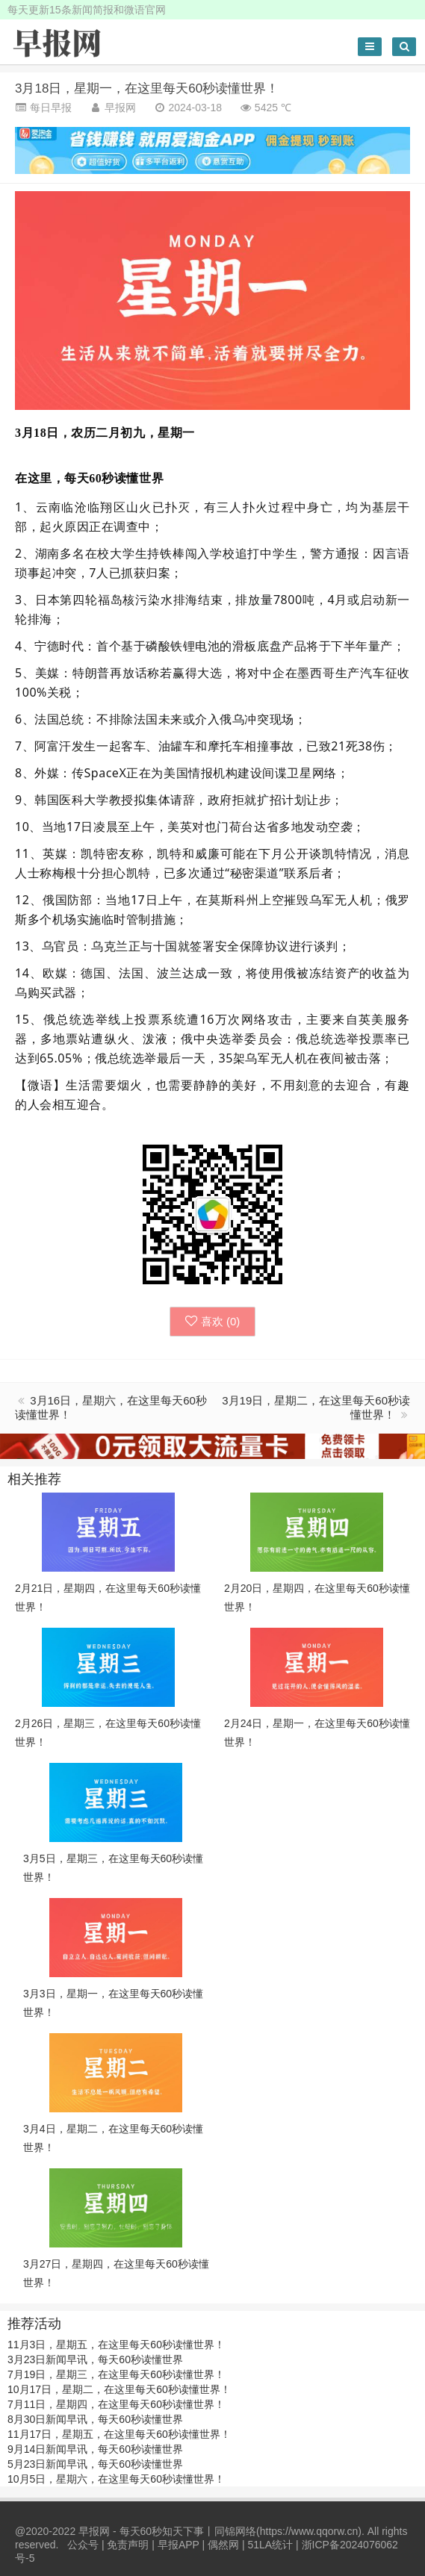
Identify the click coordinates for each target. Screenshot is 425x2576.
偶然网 (223, 2545)
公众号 (83, 2545)
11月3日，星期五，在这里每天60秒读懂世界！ (116, 2345)
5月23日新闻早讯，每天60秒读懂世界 (95, 2464)
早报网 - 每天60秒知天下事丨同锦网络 (167, 2531)
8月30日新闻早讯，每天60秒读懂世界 (95, 2419)
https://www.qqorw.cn (309, 2531)
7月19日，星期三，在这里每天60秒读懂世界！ (116, 2374)
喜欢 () (213, 1321)
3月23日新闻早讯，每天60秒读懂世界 (95, 2359)
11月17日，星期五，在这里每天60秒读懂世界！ (119, 2434)
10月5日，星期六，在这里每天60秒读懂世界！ (116, 2479)
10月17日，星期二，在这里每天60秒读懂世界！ (119, 2389)
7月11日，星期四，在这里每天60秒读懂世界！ (116, 2404)
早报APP (178, 2545)
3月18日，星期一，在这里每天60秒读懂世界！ (147, 88)
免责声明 (128, 2545)
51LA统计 (270, 2545)
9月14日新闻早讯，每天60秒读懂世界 (95, 2449)
